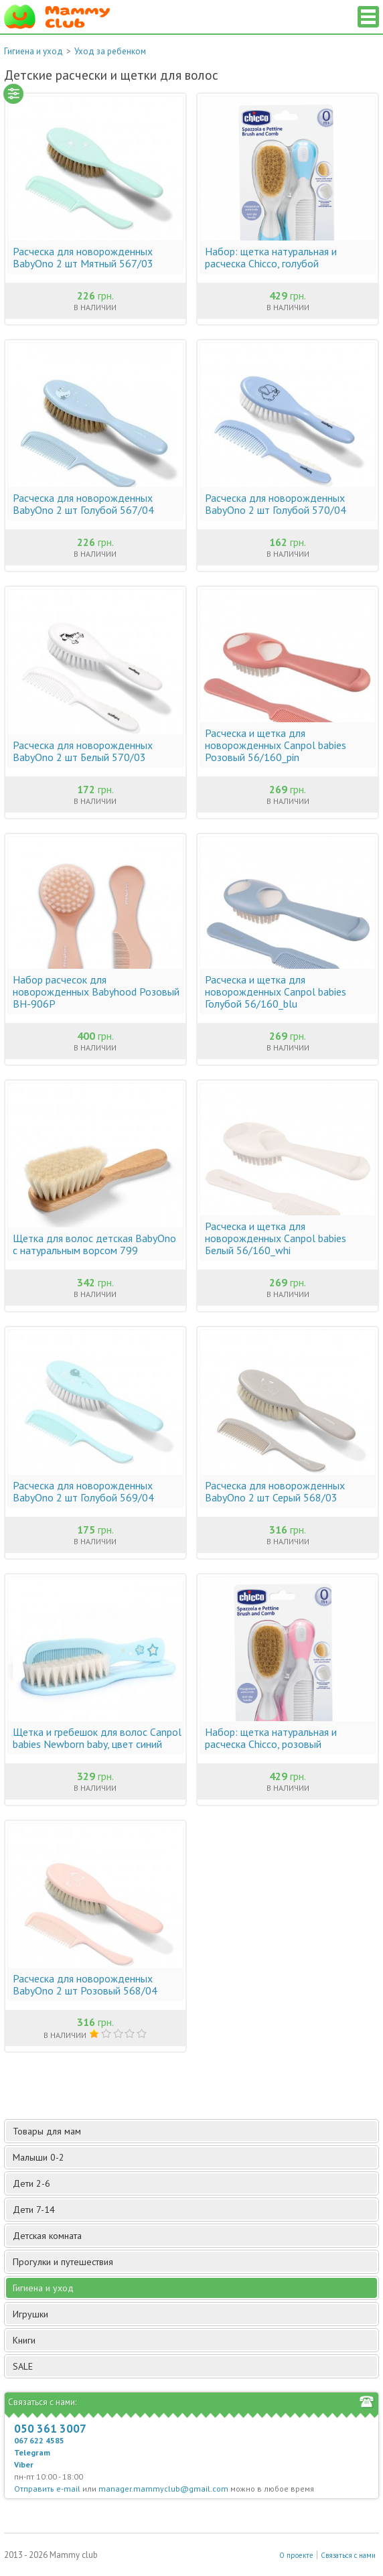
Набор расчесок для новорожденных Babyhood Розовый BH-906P (96, 991)
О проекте (296, 2555)
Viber (23, 2464)
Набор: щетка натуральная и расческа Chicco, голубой (271, 257)
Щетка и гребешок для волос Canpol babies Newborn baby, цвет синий (97, 1738)
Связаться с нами (348, 2555)
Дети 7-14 (194, 2210)
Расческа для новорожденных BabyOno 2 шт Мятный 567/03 (83, 257)
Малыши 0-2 (194, 2157)
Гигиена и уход (33, 51)
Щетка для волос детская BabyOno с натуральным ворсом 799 (94, 1244)
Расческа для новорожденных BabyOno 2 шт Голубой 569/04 (83, 1491)
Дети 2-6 (194, 2183)
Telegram (32, 2452)
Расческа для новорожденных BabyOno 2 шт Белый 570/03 (83, 751)
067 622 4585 (39, 2440)
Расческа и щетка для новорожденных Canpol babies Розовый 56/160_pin (275, 745)
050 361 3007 (50, 2428)
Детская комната (194, 2236)
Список (368, 16)
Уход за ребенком (110, 51)
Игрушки (194, 2314)
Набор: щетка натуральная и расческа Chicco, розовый (271, 1738)
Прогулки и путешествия (194, 2262)
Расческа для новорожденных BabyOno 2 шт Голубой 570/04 (275, 504)
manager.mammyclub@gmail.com (163, 2489)
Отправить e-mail (47, 2489)
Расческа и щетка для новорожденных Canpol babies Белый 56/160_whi (275, 1238)
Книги (194, 2340)
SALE (23, 2366)
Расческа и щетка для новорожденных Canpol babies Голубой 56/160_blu (275, 991)
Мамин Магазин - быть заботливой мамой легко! (57, 17)
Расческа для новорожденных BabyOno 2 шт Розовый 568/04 (85, 1984)
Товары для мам (194, 2131)
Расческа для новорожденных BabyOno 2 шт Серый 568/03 (275, 1491)
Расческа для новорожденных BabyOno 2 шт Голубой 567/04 (83, 504)
